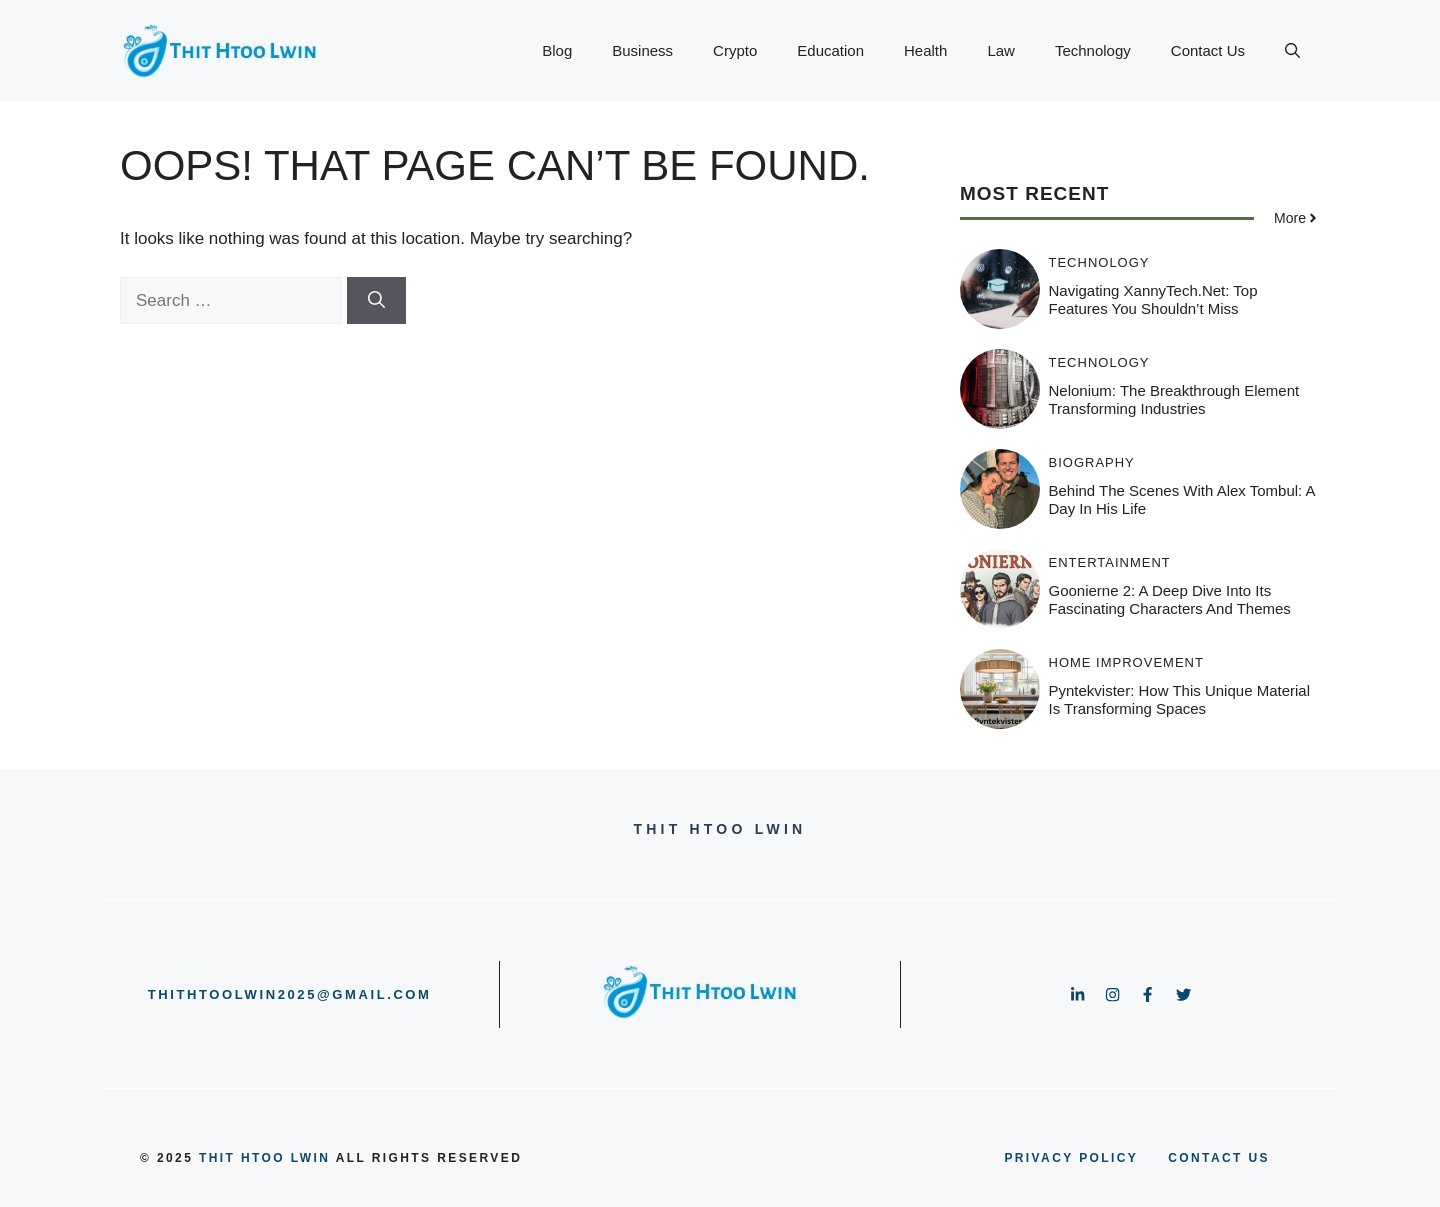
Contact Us (1208, 50)
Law (1001, 50)
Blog (557, 50)
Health (925, 50)
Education (830, 50)
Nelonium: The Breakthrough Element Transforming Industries (1174, 399)
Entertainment (1110, 562)
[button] (1292, 51)
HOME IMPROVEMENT (1126, 662)
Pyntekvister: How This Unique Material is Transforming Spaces (1180, 699)
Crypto (735, 50)
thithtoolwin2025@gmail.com (290, 994)
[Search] (376, 301)
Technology (1093, 50)
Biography (1092, 462)
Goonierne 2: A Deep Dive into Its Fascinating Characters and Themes (1170, 599)
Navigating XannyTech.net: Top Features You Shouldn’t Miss (1153, 299)
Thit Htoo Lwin (264, 1158)
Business (642, 50)
